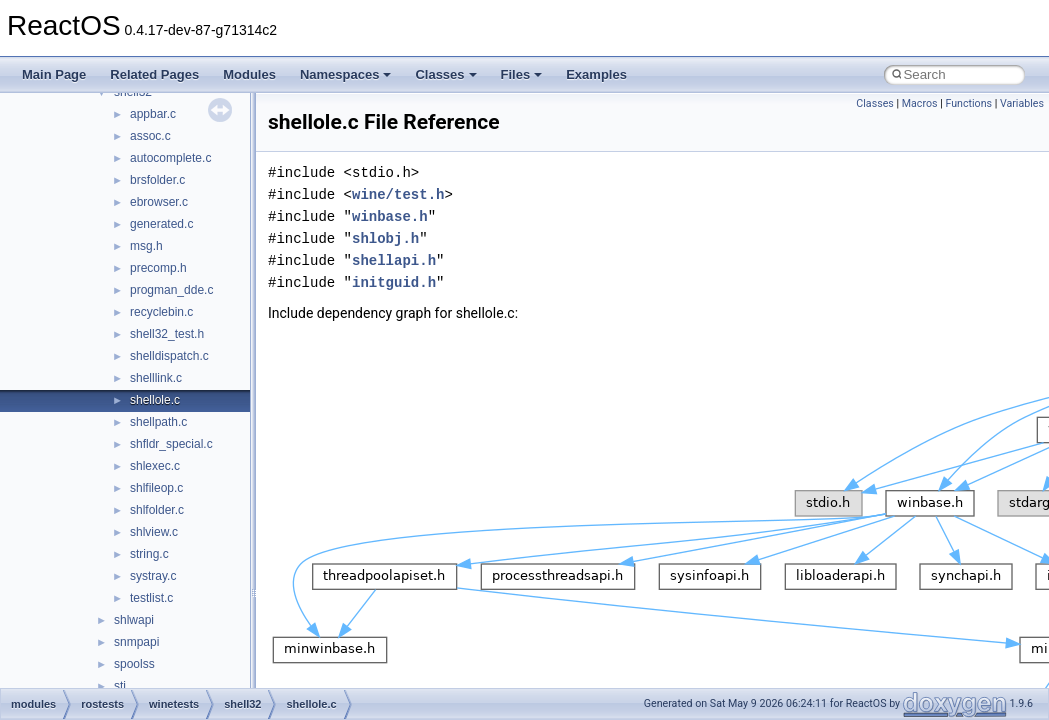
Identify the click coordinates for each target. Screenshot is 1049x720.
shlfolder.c (157, 510)
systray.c (153, 576)
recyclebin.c (161, 312)
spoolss (134, 664)
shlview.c (154, 532)
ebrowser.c (159, 202)
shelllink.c (156, 378)
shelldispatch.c (169, 356)
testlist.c (151, 598)
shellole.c (155, 400)
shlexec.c (155, 466)
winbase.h (390, 216)
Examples (596, 74)
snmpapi (136, 642)
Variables (1022, 103)
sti (120, 686)
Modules (249, 74)
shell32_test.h (167, 334)
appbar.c (153, 114)
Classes (445, 74)
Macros (920, 103)
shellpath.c (158, 422)
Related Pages (154, 74)
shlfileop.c (156, 488)
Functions (968, 103)
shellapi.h (394, 260)
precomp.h (158, 268)
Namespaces (346, 74)
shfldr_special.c (171, 444)
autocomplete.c (170, 158)
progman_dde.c (171, 290)
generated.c (161, 224)
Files (522, 74)
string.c (149, 554)
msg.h (146, 246)
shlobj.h (385, 238)
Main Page (54, 74)
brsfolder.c (157, 180)
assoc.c (150, 136)
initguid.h (394, 282)
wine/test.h (398, 194)
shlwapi (134, 620)
